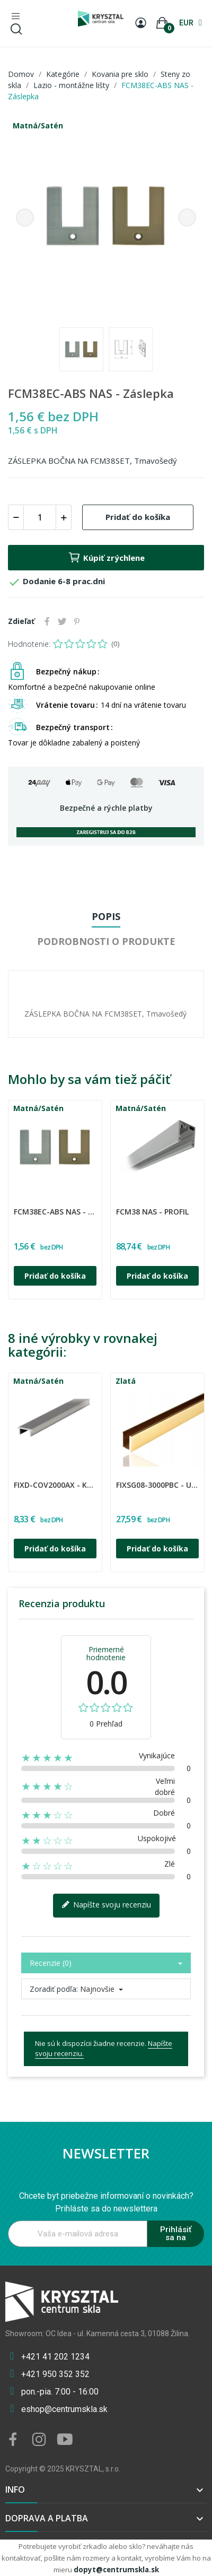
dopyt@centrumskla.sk (116, 2569)
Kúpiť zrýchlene (106, 557)
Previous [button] (25, 218)
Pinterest (76, 621)
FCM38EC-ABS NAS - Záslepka (55, 1212)
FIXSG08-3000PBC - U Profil (157, 1485)
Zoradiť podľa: (54, 1989)
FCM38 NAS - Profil (152, 1212)
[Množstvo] (40, 517)
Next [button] (187, 218)
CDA (15, 1205)
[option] (106, 217)
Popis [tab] (106, 916)
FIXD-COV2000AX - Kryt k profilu (55, 1485)
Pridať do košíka (137, 516)
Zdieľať (47, 621)
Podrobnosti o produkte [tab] (106, 941)
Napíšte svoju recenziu (106, 1905)
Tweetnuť (62, 621)
